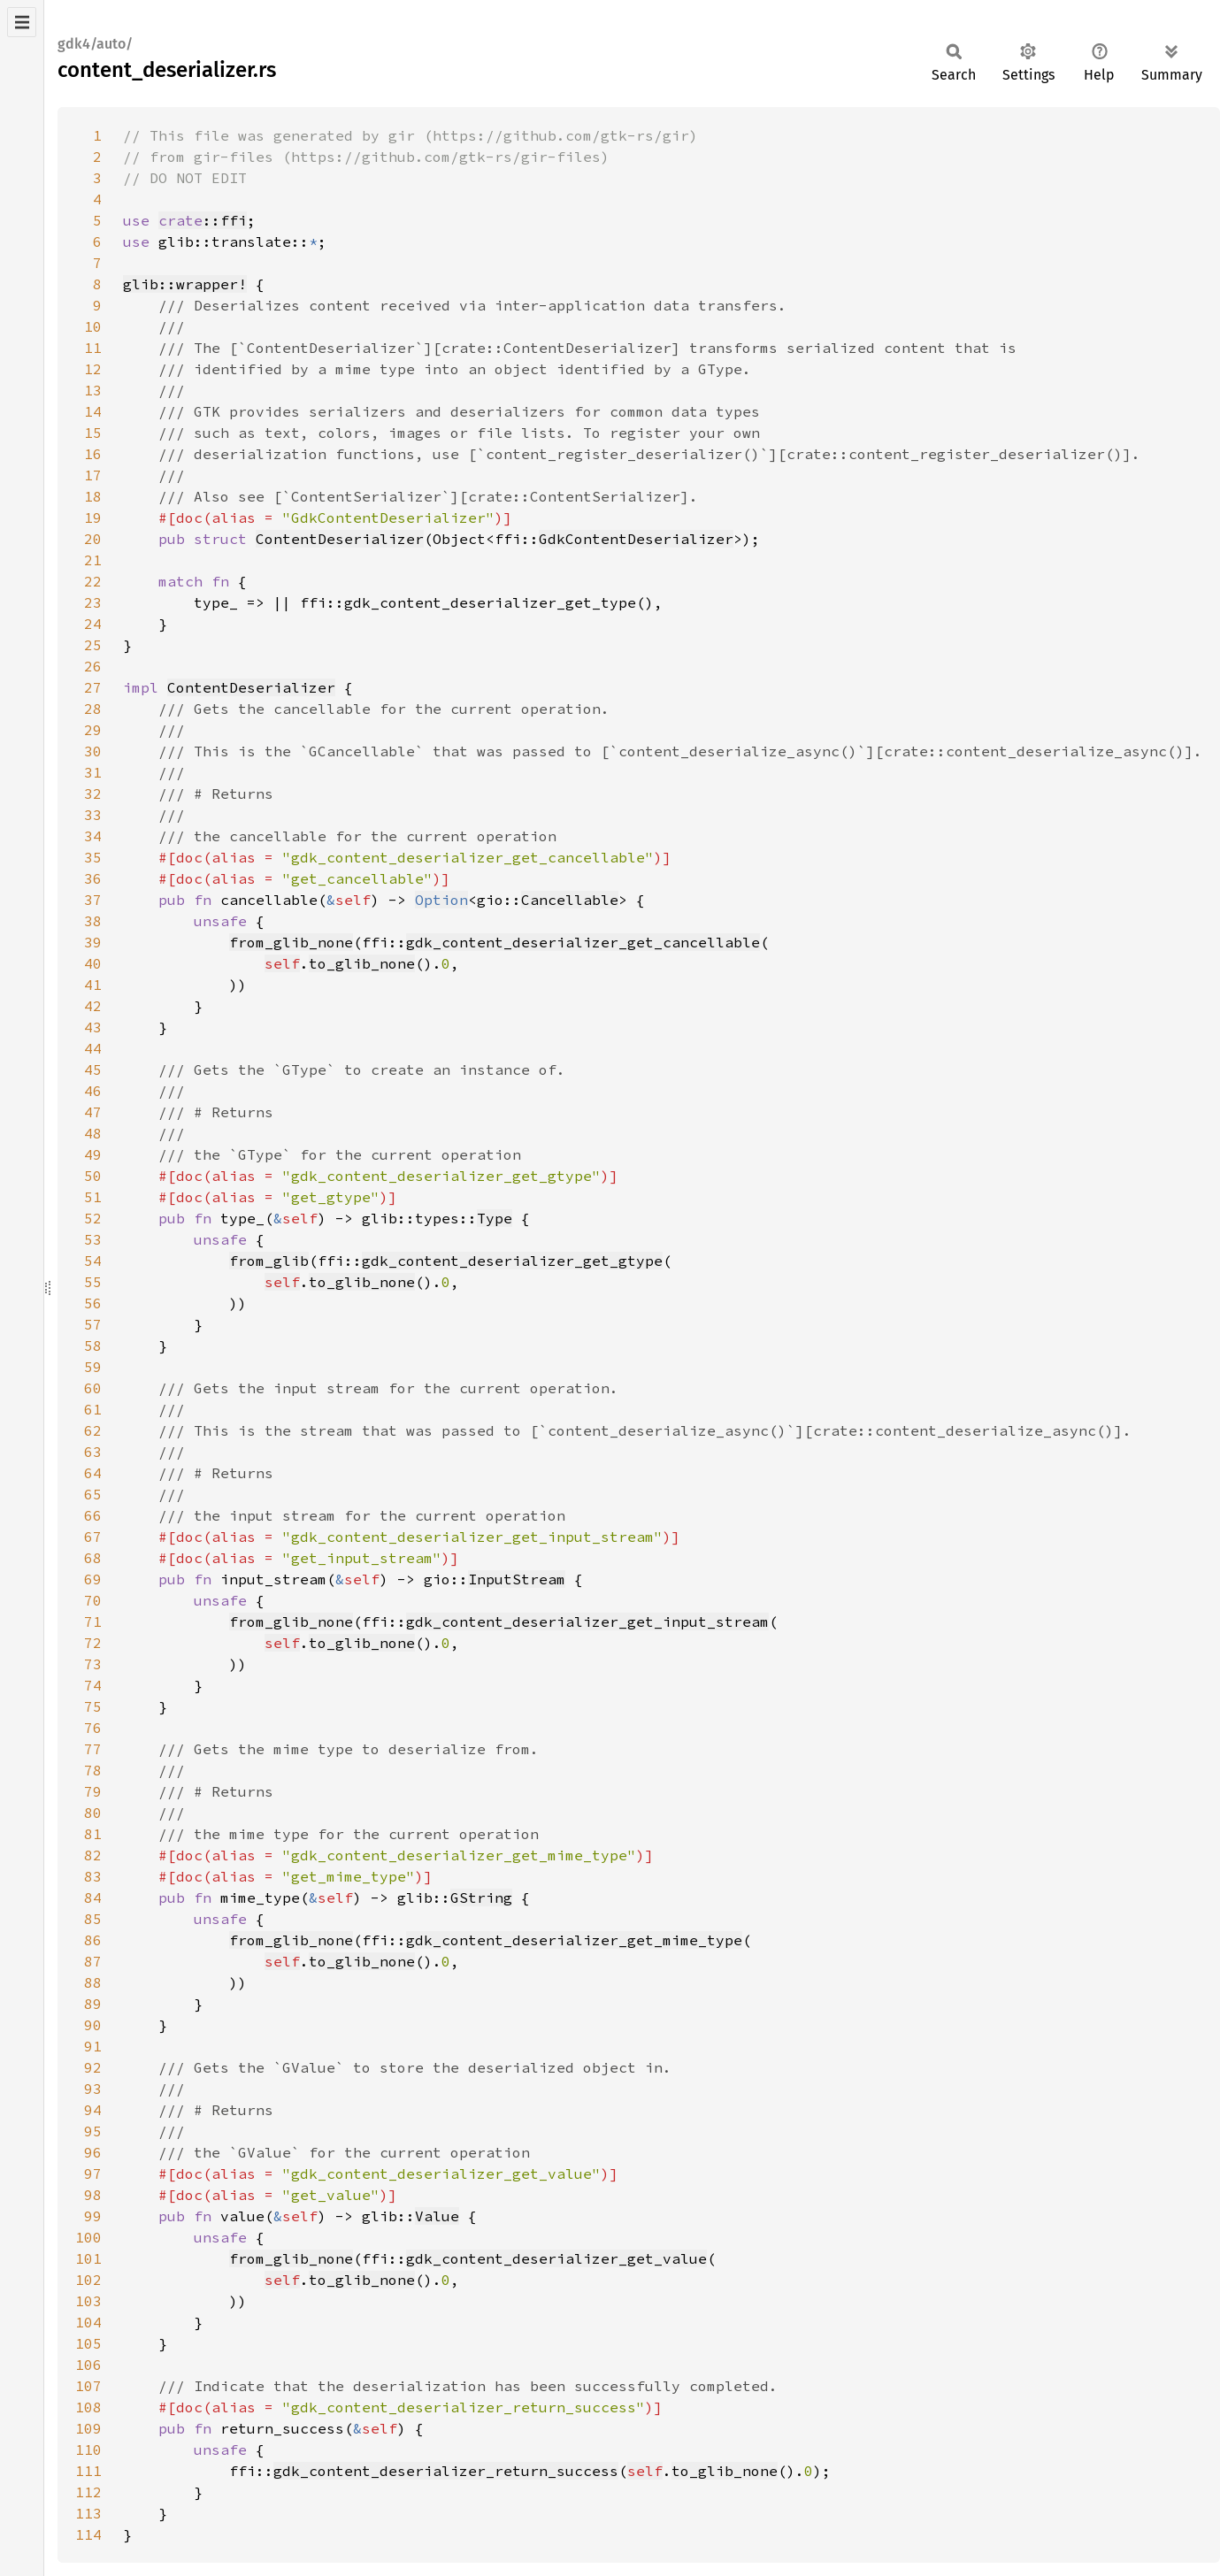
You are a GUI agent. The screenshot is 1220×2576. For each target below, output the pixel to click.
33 (93, 815)
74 (93, 1685)
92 (93, 2067)
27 (93, 687)
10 (93, 326)
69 (93, 1579)
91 (93, 2046)
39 (93, 942)
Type (494, 1218)
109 (88, 2428)
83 (93, 1876)
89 (93, 2003)
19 (93, 517)
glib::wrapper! (185, 284)
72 (93, 1643)
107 (88, 2386)
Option (441, 899)
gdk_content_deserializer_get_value (556, 2258)
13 (93, 390)
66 (93, 1515)
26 (93, 666)
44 (93, 1048)
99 (93, 2216)
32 (93, 793)
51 (93, 1197)
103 (88, 2301)
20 (93, 539)
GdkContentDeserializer (636, 539)
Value (437, 2216)
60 (93, 1388)
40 (93, 963)
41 (93, 984)
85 (93, 1919)
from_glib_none (291, 942)
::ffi (202, 220)
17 (93, 475)
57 (93, 1324)
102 (88, 2279)
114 (88, 2534)
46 (93, 1091)
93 (93, 2088)
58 (93, 1345)
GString (481, 1897)
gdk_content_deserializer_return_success (445, 2471)
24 (93, 623)
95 (93, 2131)
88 (93, 1982)
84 (93, 1897)
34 (93, 836)
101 (88, 2258)
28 (93, 708)
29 (93, 730)
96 (93, 2152)
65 (93, 1494)
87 (93, 1961)
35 (93, 857)
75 (93, 1706)
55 (93, 1282)
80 (93, 1812)
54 (93, 1260)
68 (93, 1558)
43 (93, 1027)
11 (93, 347)
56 (93, 1303)
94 (93, 2110)
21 (93, 560)
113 (88, 2513)
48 (93, 1133)
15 (93, 432)
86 (93, 1940)
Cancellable (569, 899)
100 (88, 2237)
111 (88, 2471)
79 (93, 1791)
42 (93, 1006)
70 (93, 1600)
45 (93, 1069)
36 (93, 878)
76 (93, 1727)
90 (93, 2025)
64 (93, 1473)
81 (93, 1834)
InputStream (516, 1579)
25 (93, 645)
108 (88, 2407)
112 (88, 2492)
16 (93, 454)
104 (88, 2322)
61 (93, 1409)
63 (93, 1451)
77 (93, 1749)
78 (93, 1770)
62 (93, 1430)
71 (93, 1621)
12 (93, 369)
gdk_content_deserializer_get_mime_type (574, 1940)
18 (93, 496)
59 (93, 1367)
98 (93, 2195)
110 (88, 2449)
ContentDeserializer (340, 539)
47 (93, 1112)
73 (93, 1664)
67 (93, 1536)
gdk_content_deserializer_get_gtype (512, 1260)
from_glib (269, 1260)
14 (93, 411)
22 (93, 581)
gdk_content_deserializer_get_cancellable (583, 942)
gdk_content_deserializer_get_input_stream (587, 1621)
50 (93, 1175)
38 (93, 921)
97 (93, 2173)
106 (88, 2364)
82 (93, 1855)
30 (93, 751)
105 (88, 2343)
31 (93, 772)
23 (93, 602)
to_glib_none (362, 963)
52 (93, 1218)
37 (93, 899)
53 (93, 1239)
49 (93, 1154)
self (282, 963)
